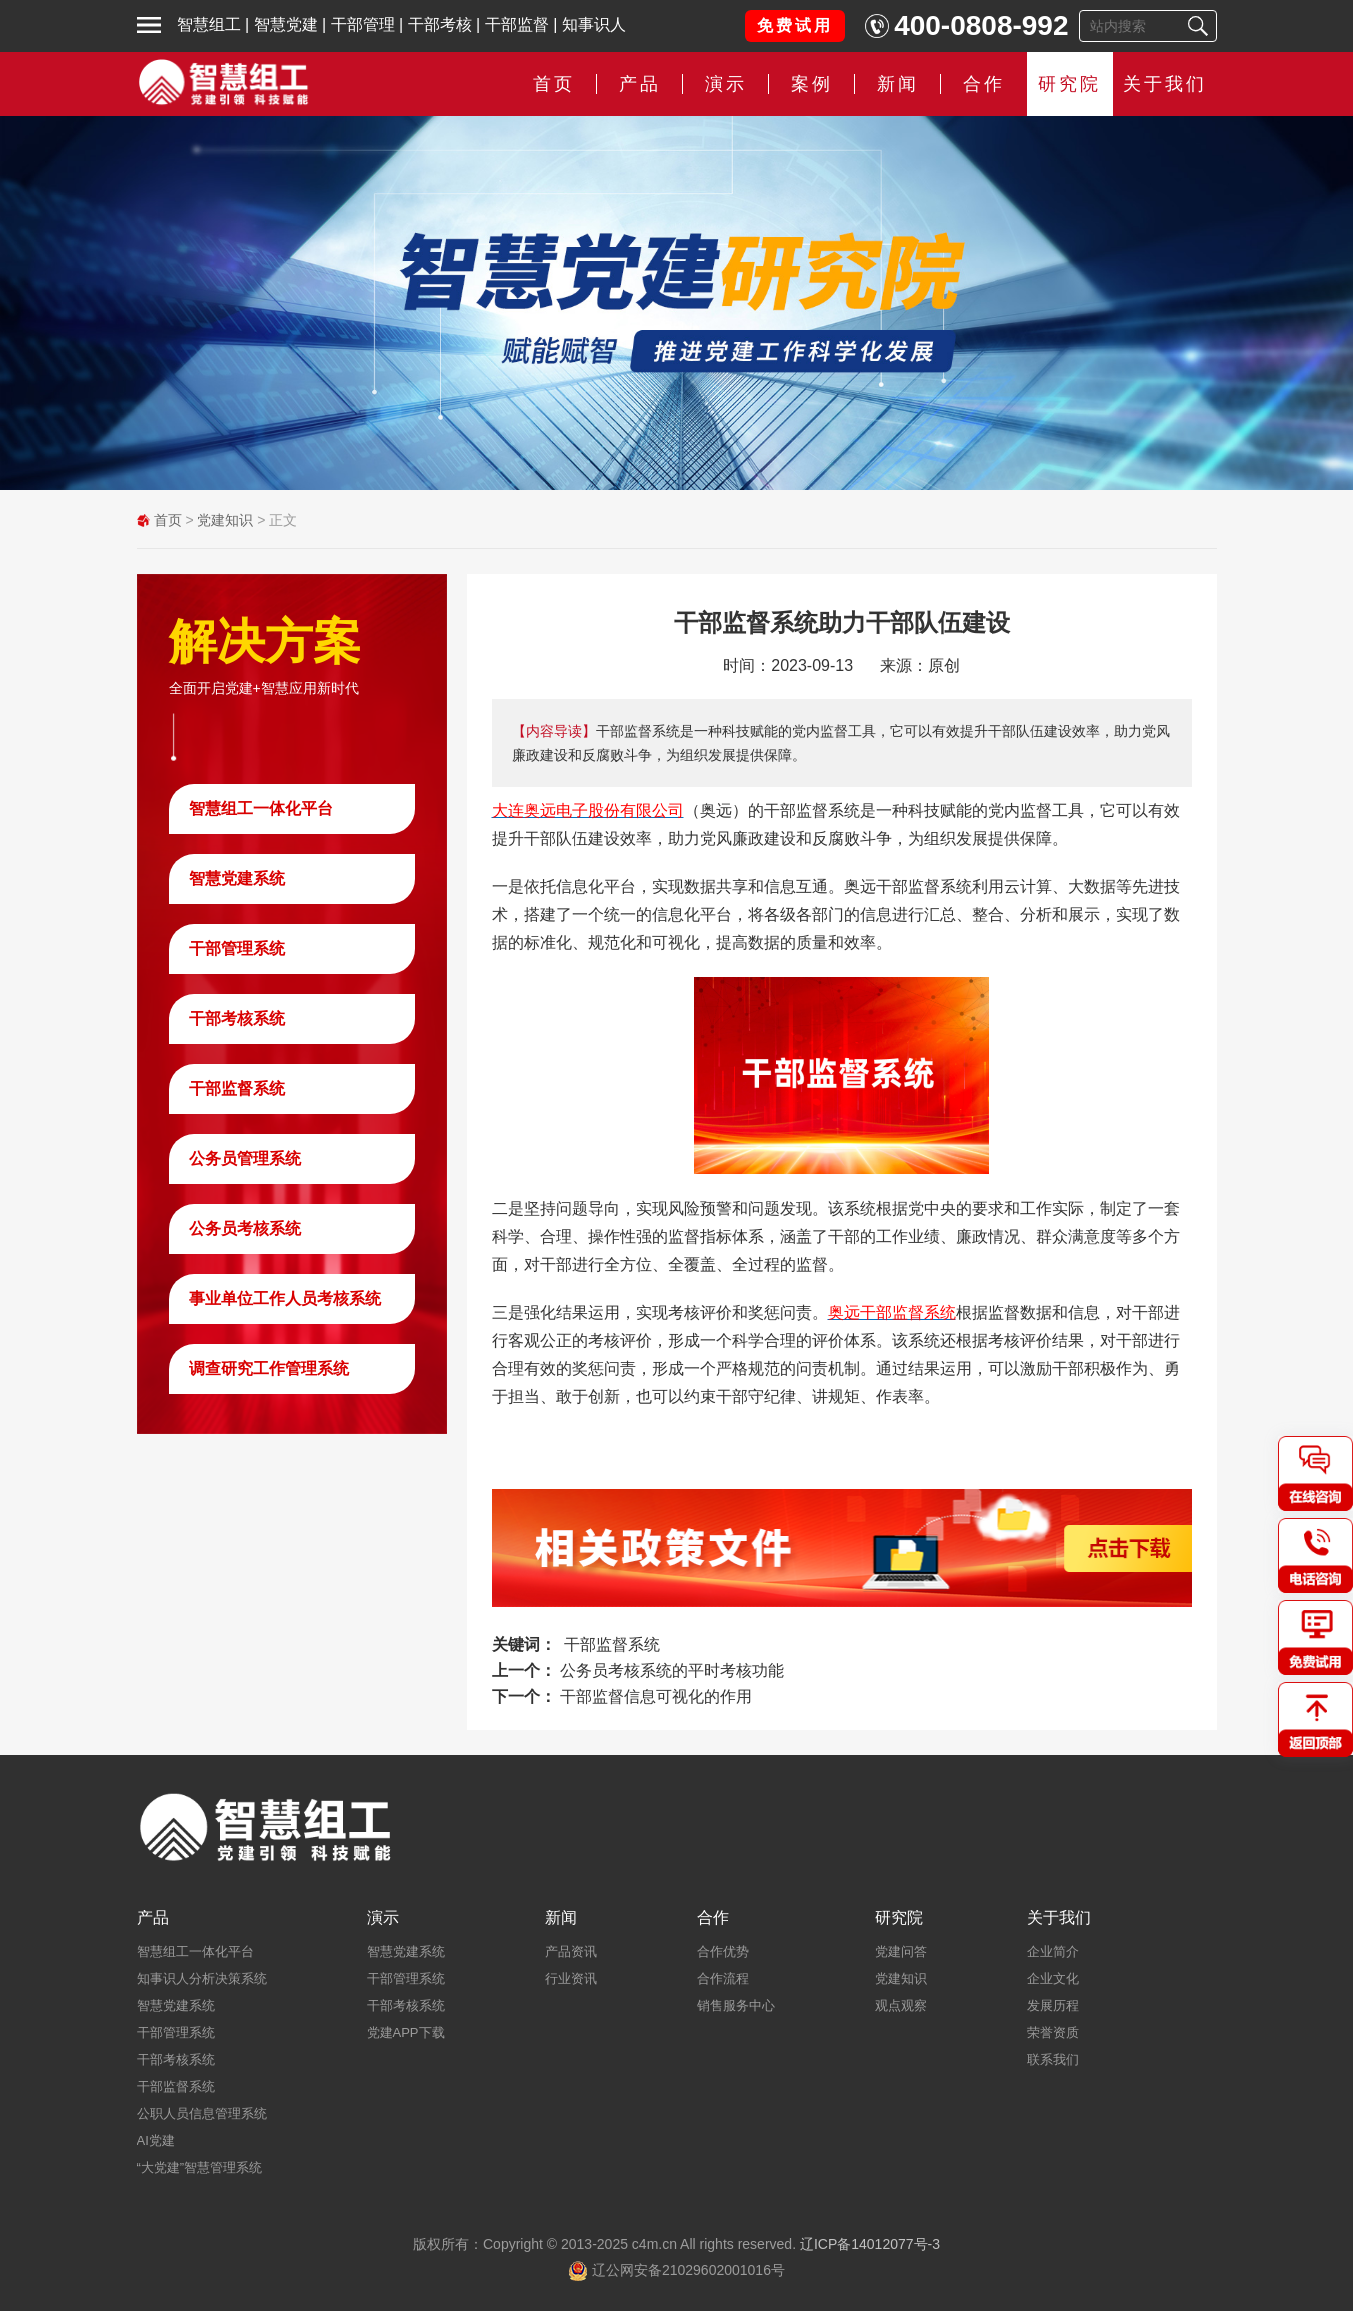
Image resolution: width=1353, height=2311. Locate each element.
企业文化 (1053, 1978)
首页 (554, 84)
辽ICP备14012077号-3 (870, 2244)
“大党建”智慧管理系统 (200, 2167)
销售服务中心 (736, 2005)
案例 (812, 84)
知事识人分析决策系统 (202, 1978)
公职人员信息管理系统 (202, 2113)
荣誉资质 (1053, 2032)
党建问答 (901, 1951)
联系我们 (1053, 2059)
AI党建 (156, 2140)
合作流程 (723, 1978)
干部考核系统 (237, 1018)
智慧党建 (286, 24)
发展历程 (1053, 2005)
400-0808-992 (981, 25)
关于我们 (1165, 84)
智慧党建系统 (237, 878)
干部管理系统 (237, 948)
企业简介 (1053, 1951)
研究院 (1069, 84)
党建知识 (225, 520)
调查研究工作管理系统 (269, 1368)
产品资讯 (571, 1951)
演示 (726, 84)
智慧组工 (209, 24)
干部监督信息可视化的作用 (656, 1696)
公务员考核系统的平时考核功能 (672, 1670)
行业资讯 (571, 1978)
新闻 (898, 84)
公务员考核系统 (245, 1228)
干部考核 (440, 24)
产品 (640, 84)
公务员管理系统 (245, 1158)
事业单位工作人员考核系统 (285, 1298)
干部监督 (517, 24)
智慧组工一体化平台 (261, 808)
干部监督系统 (237, 1088)
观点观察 (901, 2005)
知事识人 (594, 24)
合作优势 (723, 1951)
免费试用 (795, 25)
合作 (984, 84)
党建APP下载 (406, 2032)
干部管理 (363, 24)
